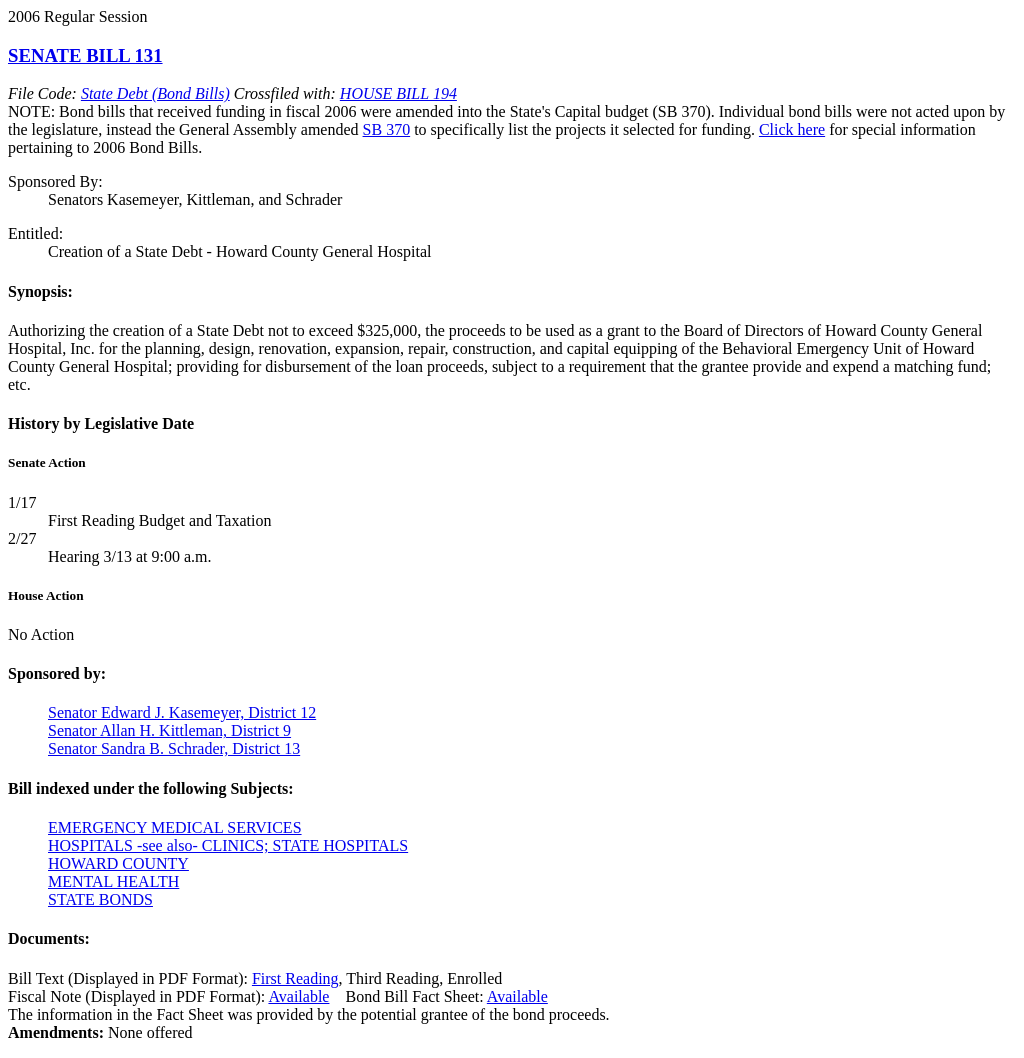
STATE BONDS (100, 899)
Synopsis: (40, 291)
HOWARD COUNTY (118, 863)
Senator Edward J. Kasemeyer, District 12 (182, 712)
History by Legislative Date (101, 423)
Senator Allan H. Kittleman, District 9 (169, 730)
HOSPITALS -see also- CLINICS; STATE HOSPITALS (228, 845)
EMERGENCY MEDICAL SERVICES (175, 827)
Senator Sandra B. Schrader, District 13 (174, 748)
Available (298, 996)
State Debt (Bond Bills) (155, 93)
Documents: (49, 938)
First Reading (295, 978)
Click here (792, 129)
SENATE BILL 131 (85, 55)
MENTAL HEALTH (113, 881)
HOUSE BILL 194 (398, 93)
